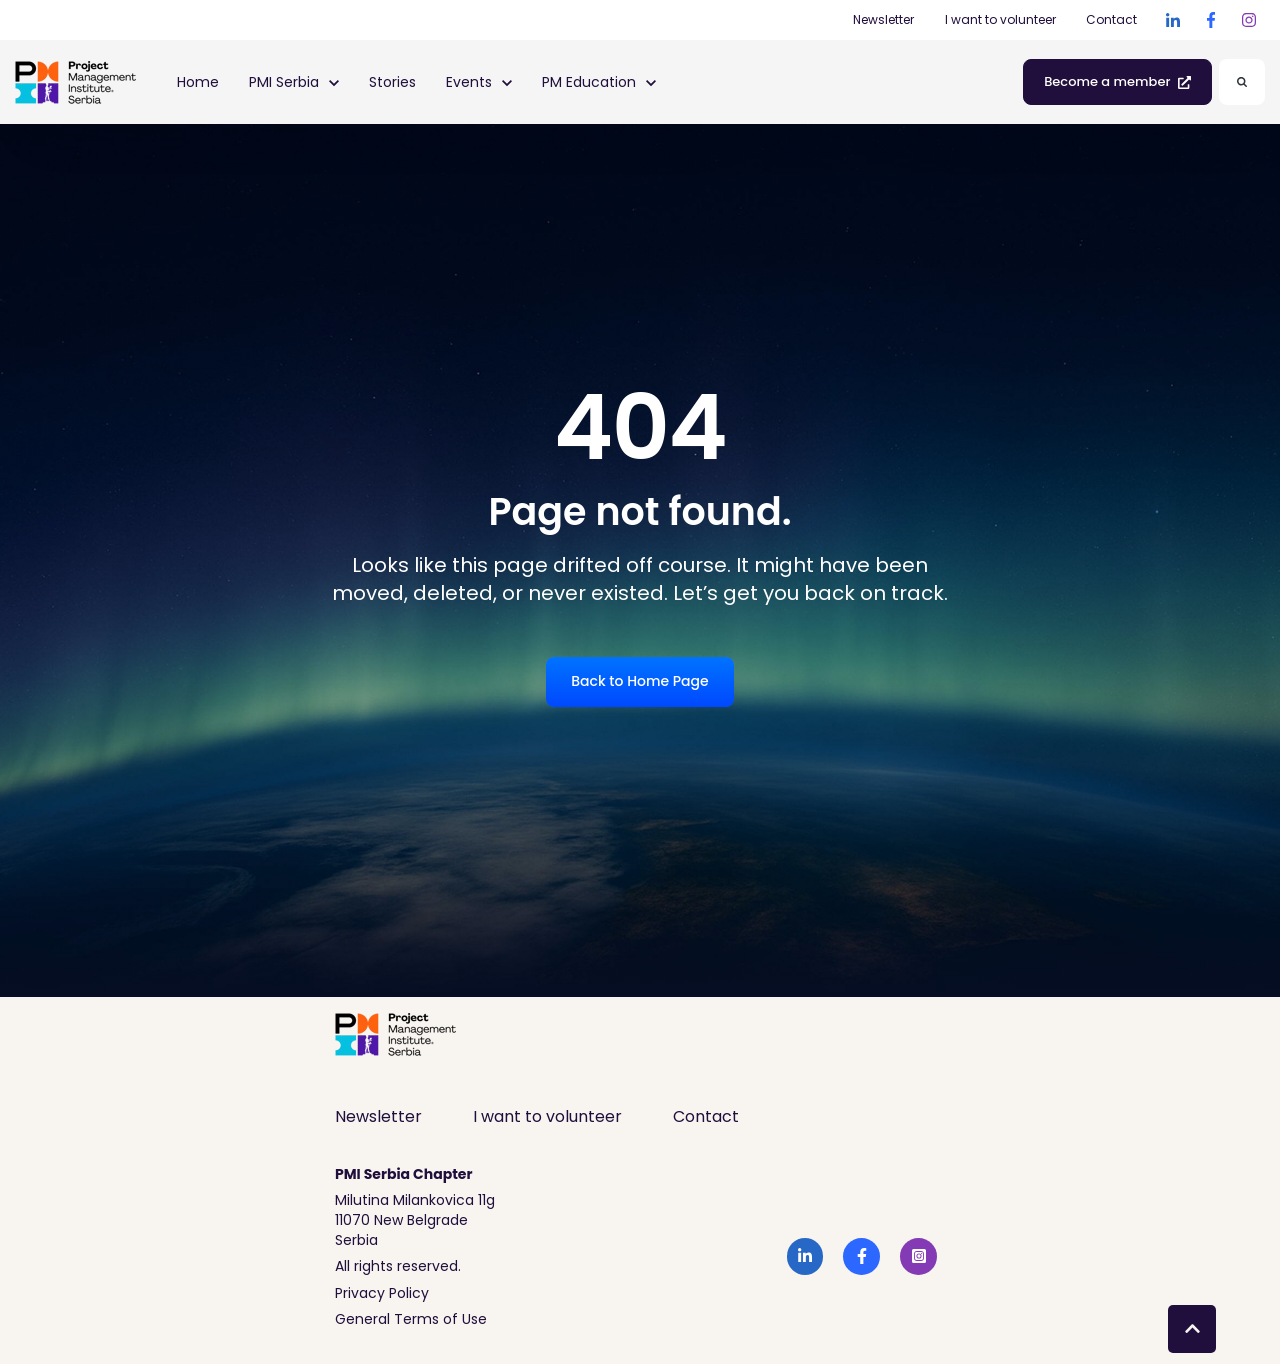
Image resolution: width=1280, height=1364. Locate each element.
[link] (1173, 20)
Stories (392, 82)
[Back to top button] (1192, 1329)
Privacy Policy (382, 1293)
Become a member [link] (1117, 81)
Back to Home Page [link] (639, 681)
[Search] (1242, 82)
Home (198, 82)
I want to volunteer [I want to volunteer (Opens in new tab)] (1000, 19)
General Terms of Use (411, 1319)
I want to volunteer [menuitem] (547, 1116)
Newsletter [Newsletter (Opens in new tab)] (883, 19)
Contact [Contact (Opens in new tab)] (1111, 19)
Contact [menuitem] (706, 1116)
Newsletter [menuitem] (378, 1116)
